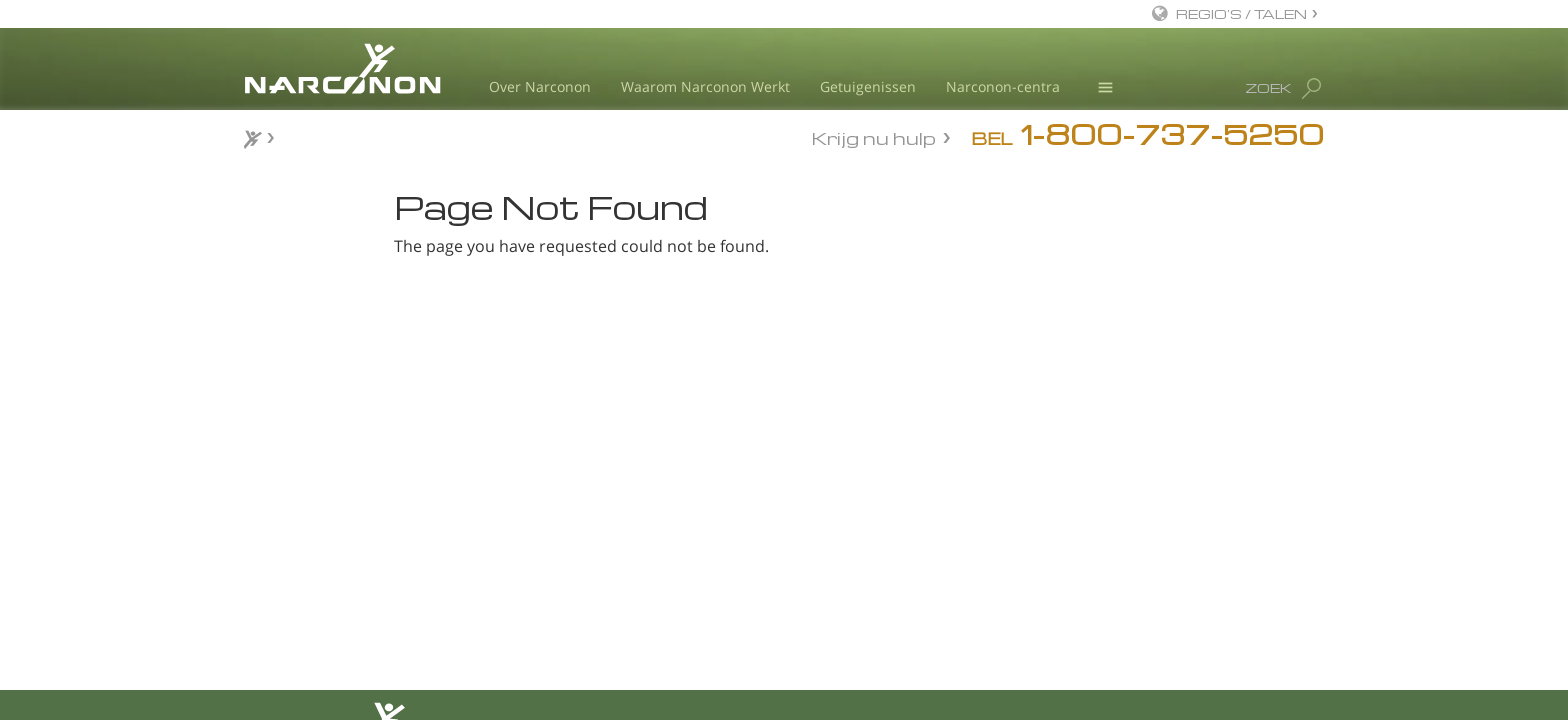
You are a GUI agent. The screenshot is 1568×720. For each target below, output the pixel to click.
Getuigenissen (868, 86)
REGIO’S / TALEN (1241, 13)
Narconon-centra (1003, 86)
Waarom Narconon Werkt (705, 86)
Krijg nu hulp (874, 136)
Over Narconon (540, 86)
